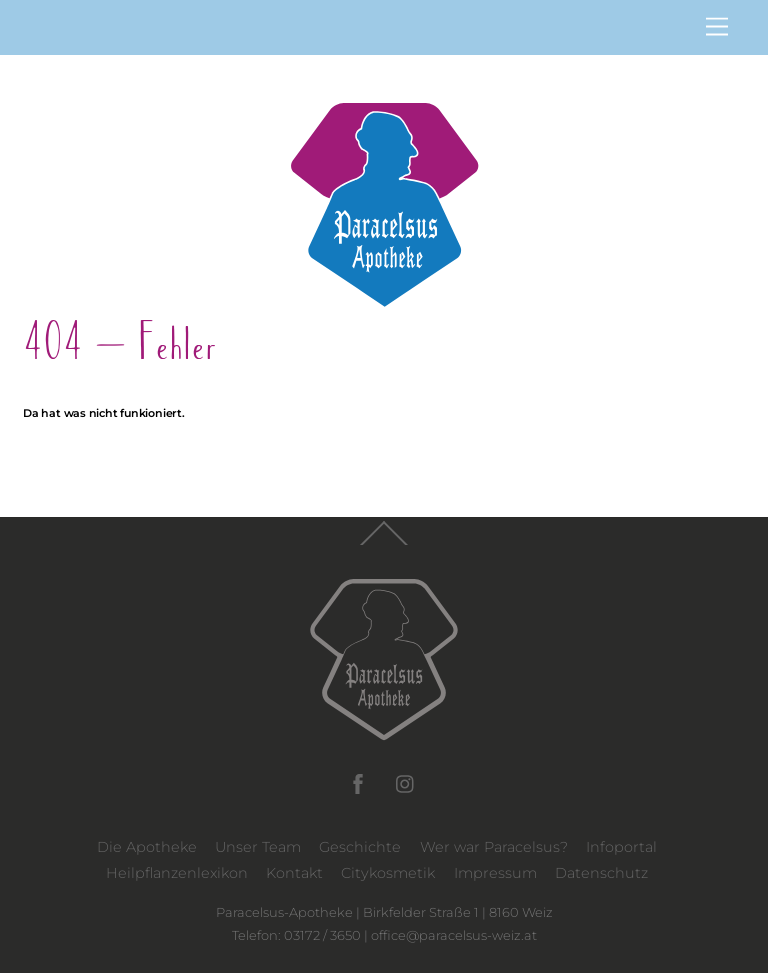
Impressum (495, 873)
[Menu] (717, 27)
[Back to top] (384, 544)
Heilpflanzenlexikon (177, 873)
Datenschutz (601, 873)
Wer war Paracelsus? (494, 847)
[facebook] (358, 782)
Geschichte (360, 847)
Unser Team (258, 847)
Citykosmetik (388, 873)
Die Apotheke (147, 847)
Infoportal (621, 847)
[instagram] (406, 782)
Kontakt (294, 873)
